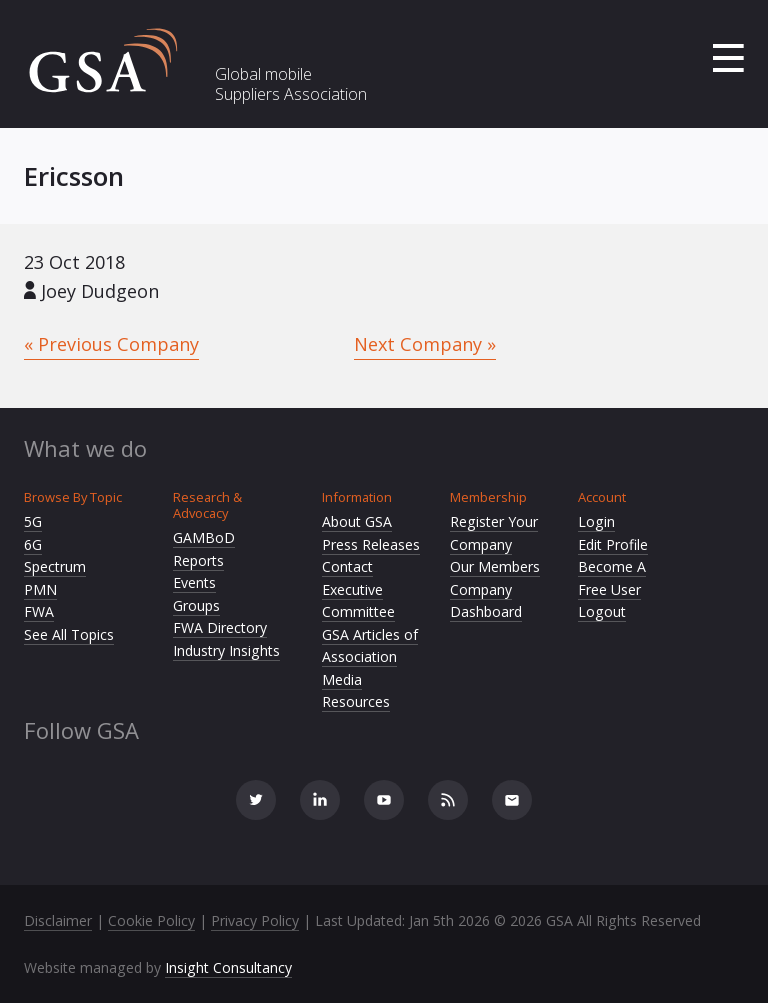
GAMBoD (204, 537)
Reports (198, 560)
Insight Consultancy (228, 967)
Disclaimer (58, 920)
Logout (602, 611)
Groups (196, 605)
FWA (39, 611)
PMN (40, 589)
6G (33, 544)
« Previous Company (111, 344)
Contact (347, 566)
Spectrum (55, 566)
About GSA (357, 521)
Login (596, 521)
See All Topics (69, 634)
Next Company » (425, 344)
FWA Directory (220, 627)
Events (194, 582)
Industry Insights (226, 650)
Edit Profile (613, 544)
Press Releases (371, 544)
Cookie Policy (151, 920)
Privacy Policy (255, 920)
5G (33, 521)
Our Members (495, 566)
